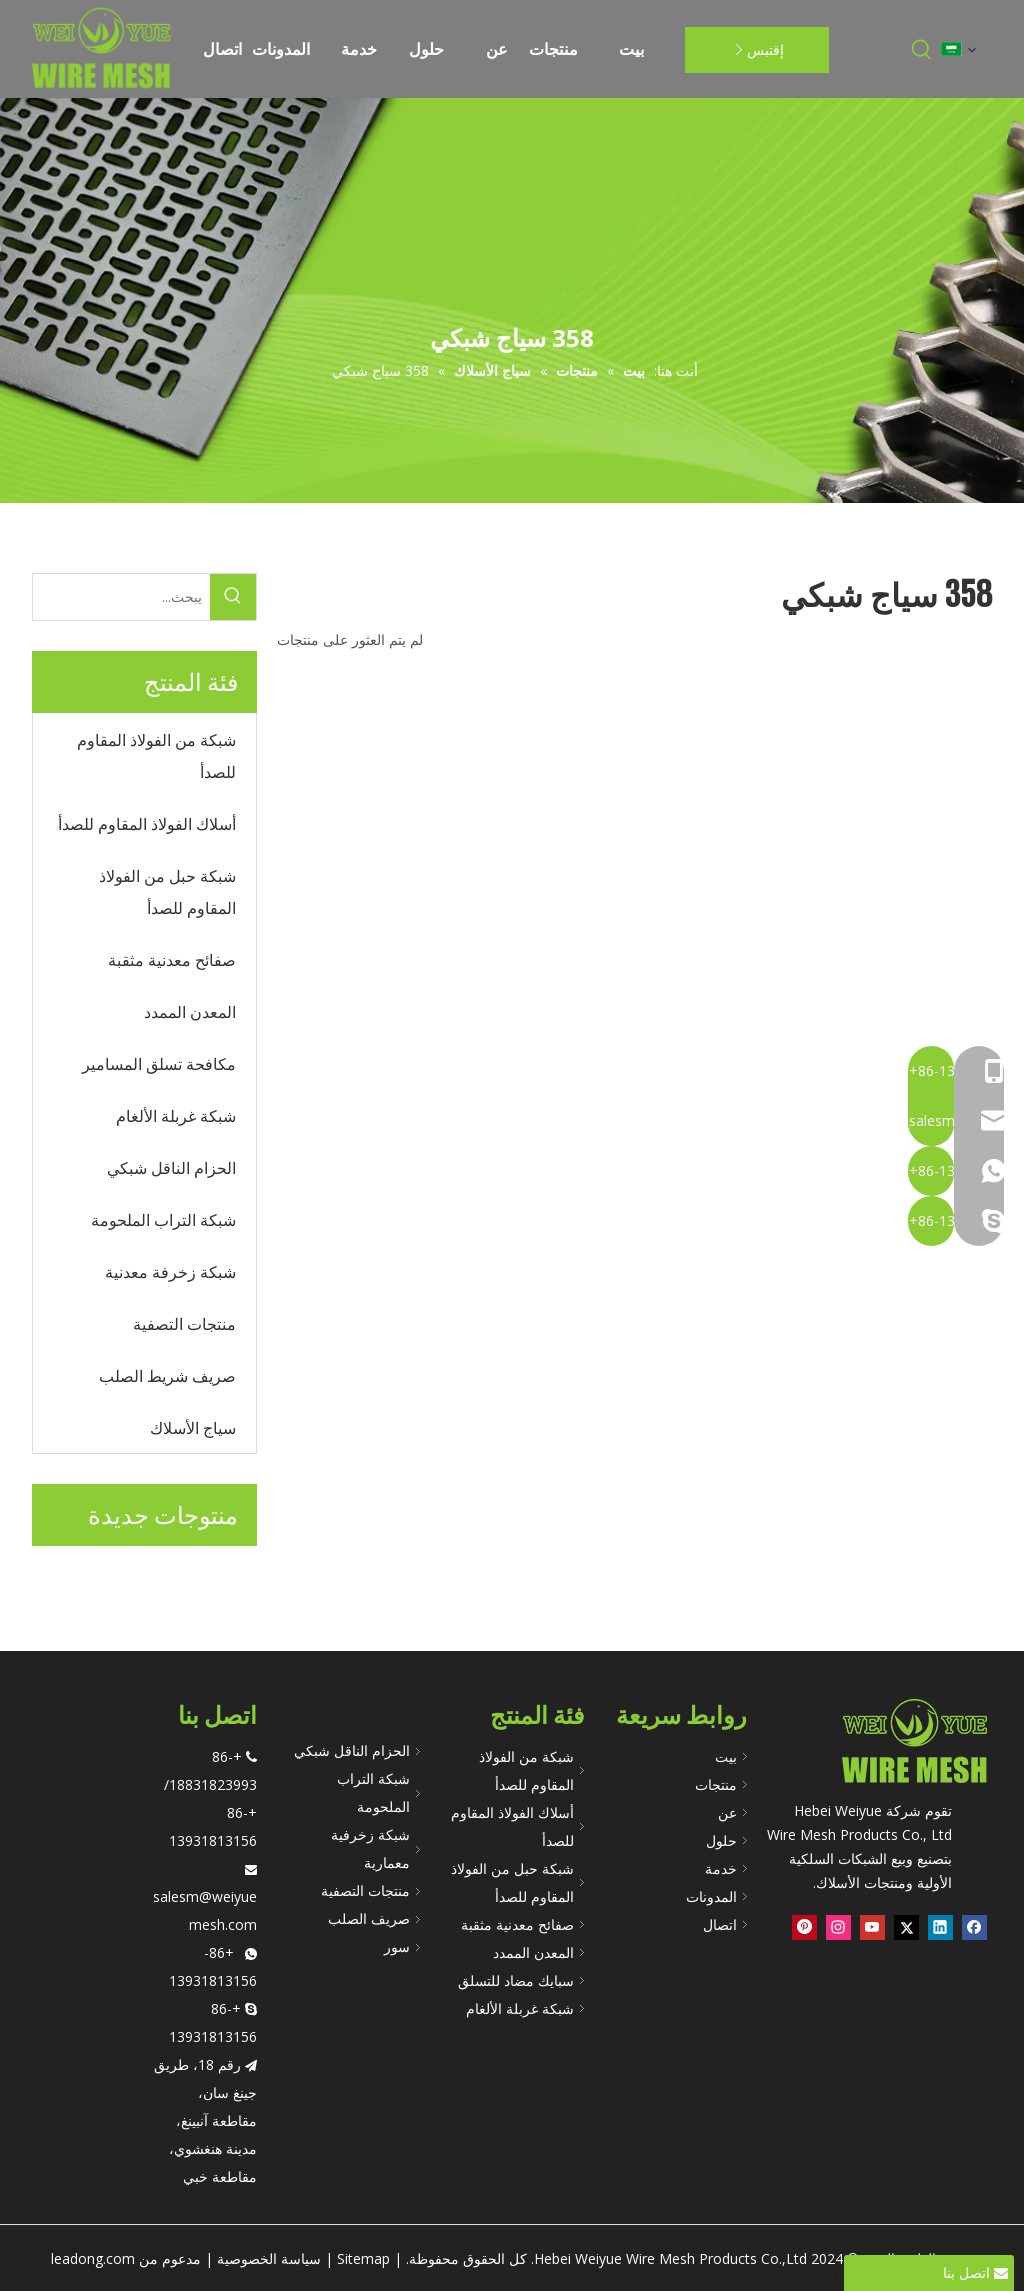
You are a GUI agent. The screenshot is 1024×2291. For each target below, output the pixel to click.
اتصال (720, 1924)
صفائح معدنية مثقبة (517, 1924)
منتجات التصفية (365, 1890)
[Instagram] (838, 1928)
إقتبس (756, 49)
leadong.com (93, 2258)
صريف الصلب (369, 1918)
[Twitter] (906, 1928)
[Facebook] (974, 1928)
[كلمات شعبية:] (922, 50)
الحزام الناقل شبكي (352, 1750)
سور (397, 1946)
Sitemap (363, 2258)
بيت (726, 1756)
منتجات (716, 1784)
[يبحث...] (121, 597)
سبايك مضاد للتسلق (516, 1980)
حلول (721, 1840)
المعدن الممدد (533, 1952)
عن (727, 1812)
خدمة (721, 1868)
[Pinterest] (804, 1928)
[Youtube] (872, 1928)
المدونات (711, 1896)
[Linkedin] (940, 1928)
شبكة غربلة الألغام (520, 2008)
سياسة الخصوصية (269, 2258)
